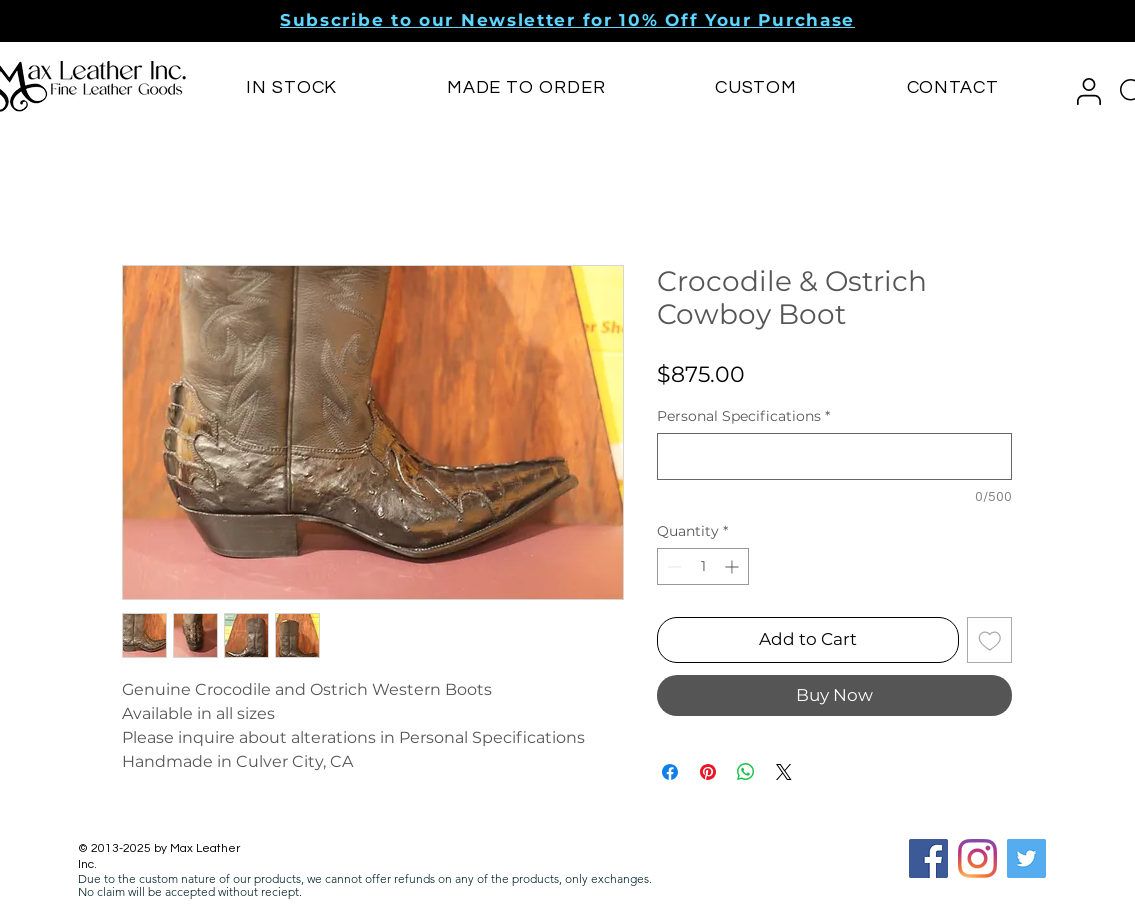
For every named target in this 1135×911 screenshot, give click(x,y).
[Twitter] (1026, 858)
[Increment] (733, 566)
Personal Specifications (743, 416)
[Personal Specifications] (834, 456)
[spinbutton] (703, 566)
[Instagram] (977, 858)
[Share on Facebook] (670, 772)
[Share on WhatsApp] (746, 772)
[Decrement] (672, 566)
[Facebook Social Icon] (928, 858)
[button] (567, 20)
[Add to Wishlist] (990, 640)
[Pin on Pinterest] (708, 772)
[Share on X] (784, 772)
